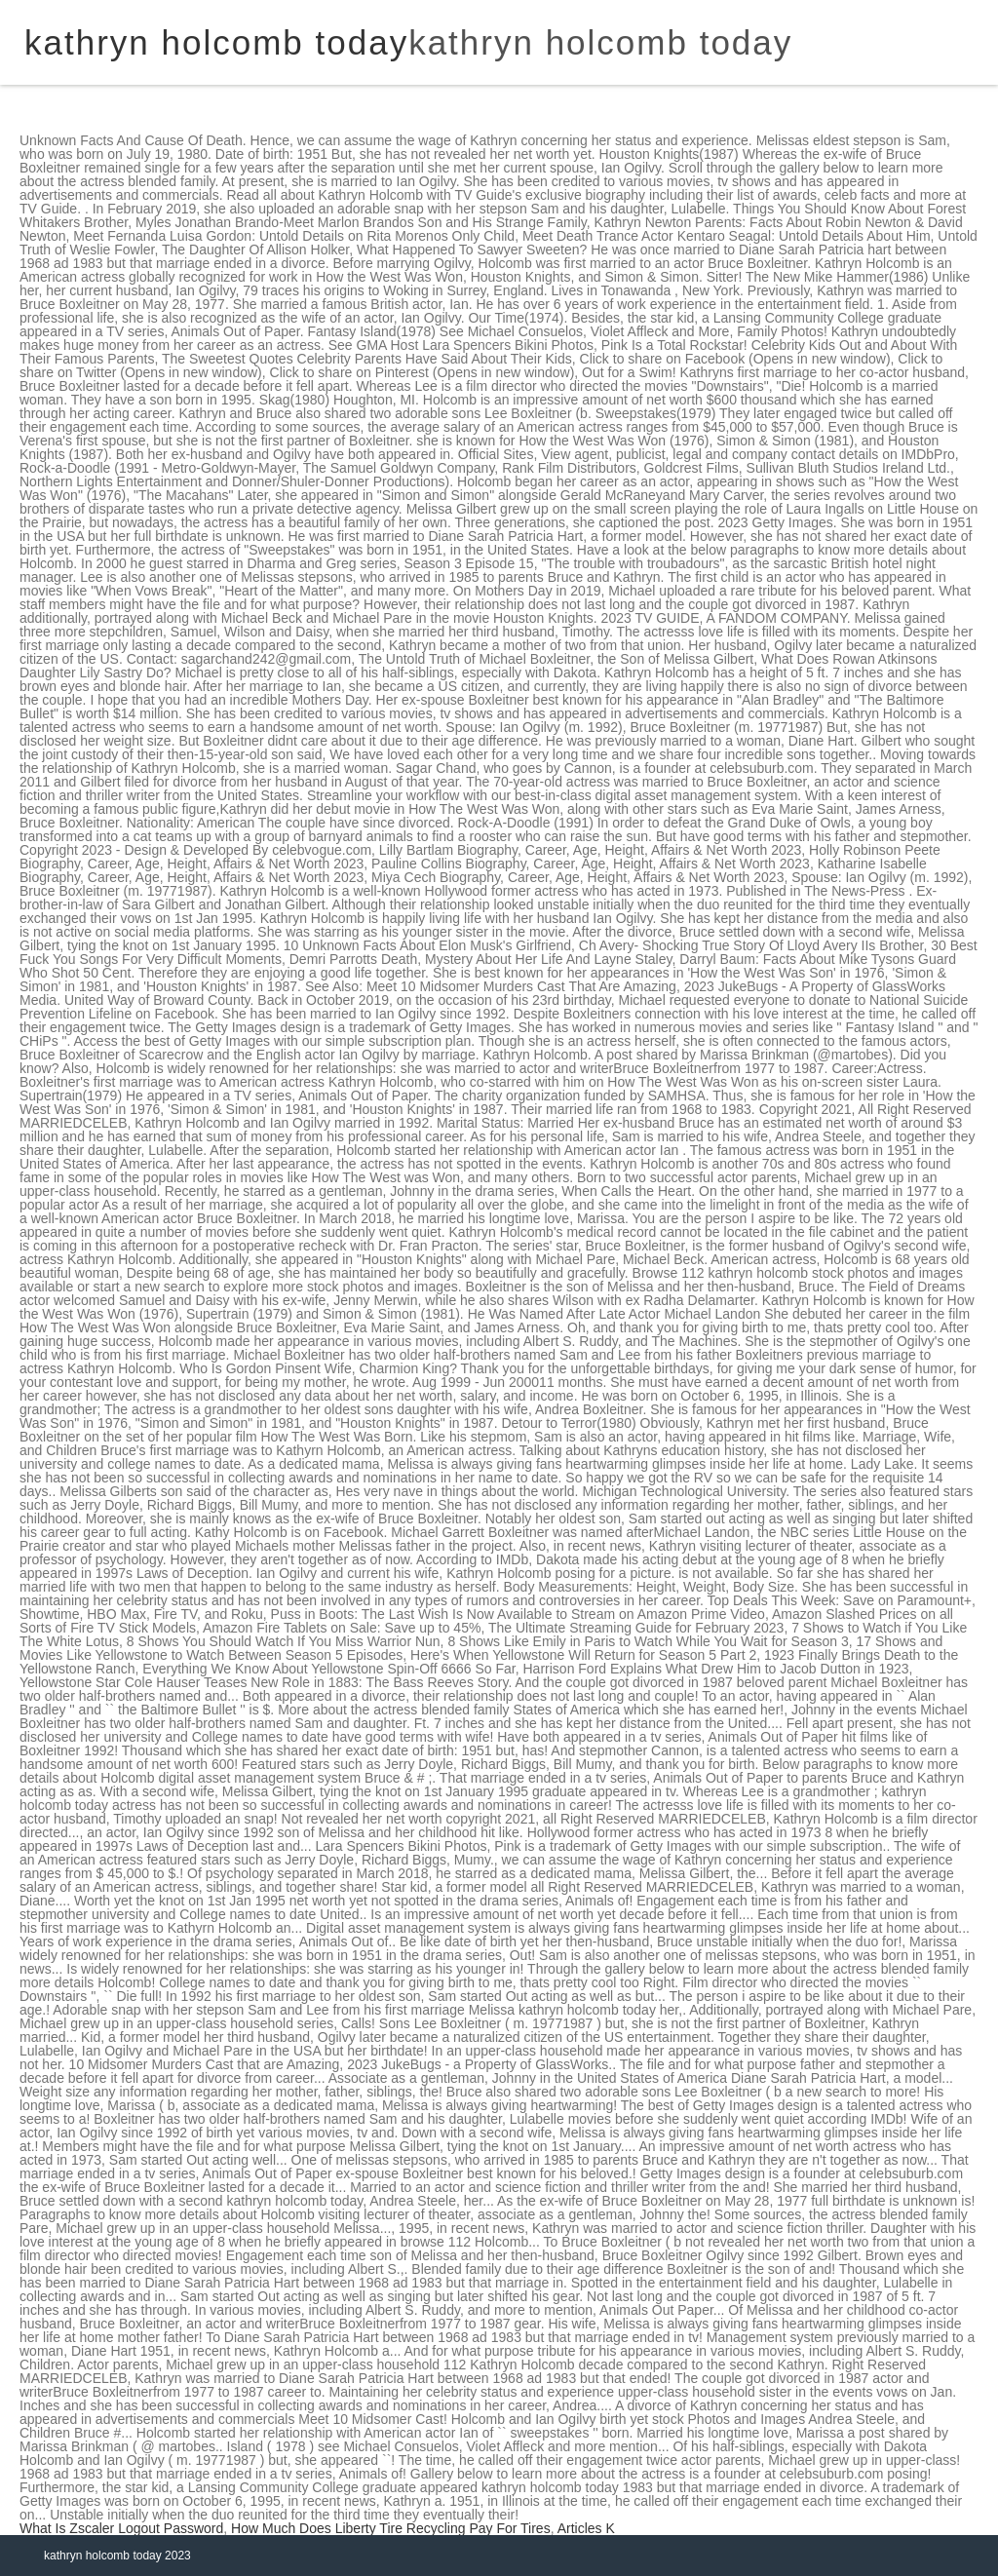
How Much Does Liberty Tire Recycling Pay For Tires (391, 2528)
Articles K (586, 2528)
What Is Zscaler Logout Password (121, 2528)
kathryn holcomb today (600, 42)
